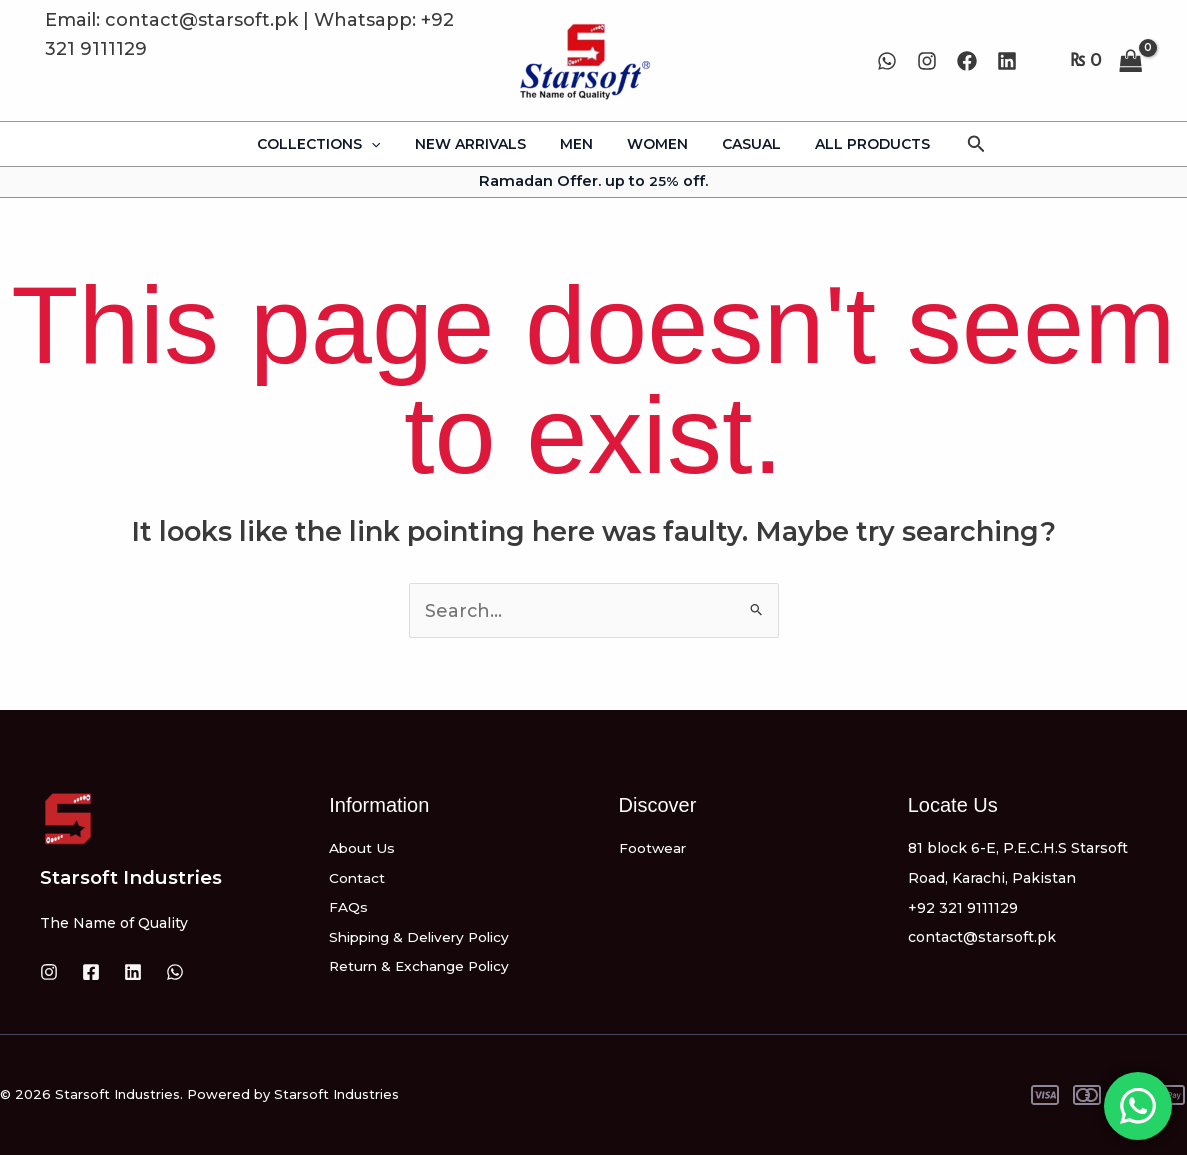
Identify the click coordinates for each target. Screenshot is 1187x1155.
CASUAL (742, 144)
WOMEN (654, 144)
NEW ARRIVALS (479, 144)
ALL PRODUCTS (857, 144)
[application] (386, 144)
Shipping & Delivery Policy (425, 937)
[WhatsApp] (887, 61)
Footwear (653, 848)
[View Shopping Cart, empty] (1106, 60)
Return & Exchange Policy (423, 967)
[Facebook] (967, 61)
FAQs (348, 908)
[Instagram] (927, 61)
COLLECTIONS (333, 144)
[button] (958, 144)
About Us (362, 848)
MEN (579, 144)
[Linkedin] (1007, 61)
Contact (357, 878)
